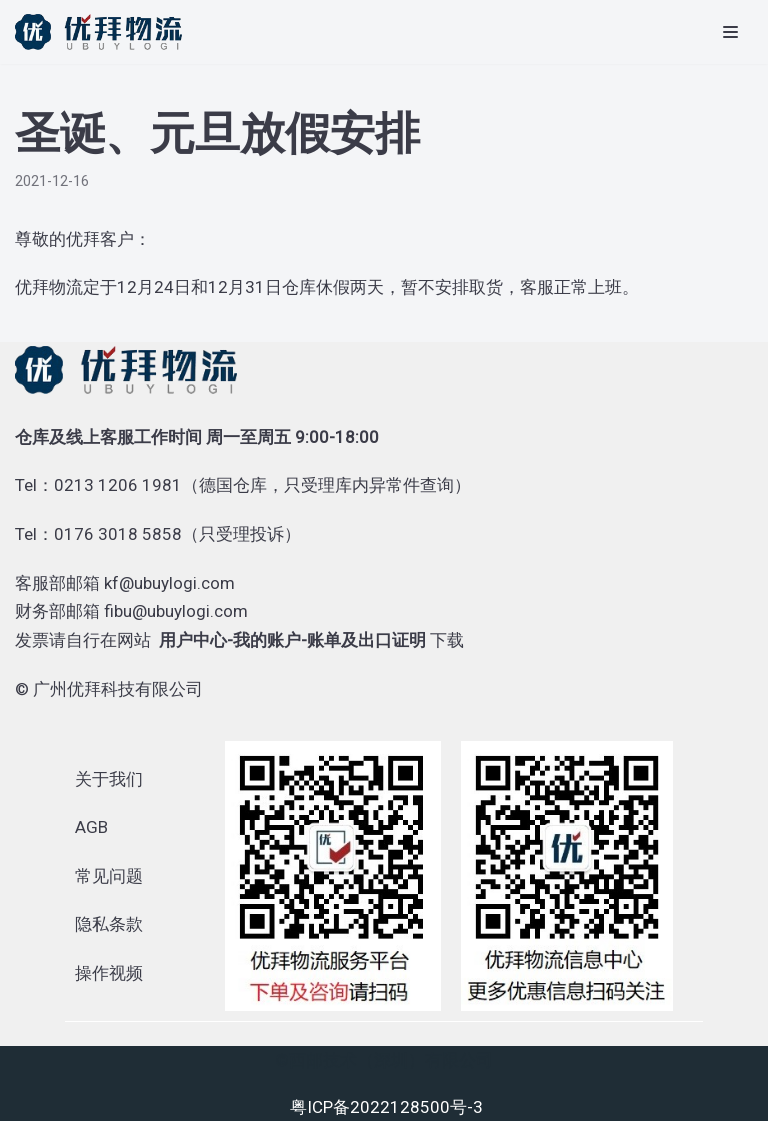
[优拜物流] (103, 32)
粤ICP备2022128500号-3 (386, 1107)
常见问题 (109, 876)
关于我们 (109, 779)
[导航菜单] (730, 32)
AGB (91, 827)
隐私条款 (109, 924)
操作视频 (109, 973)
